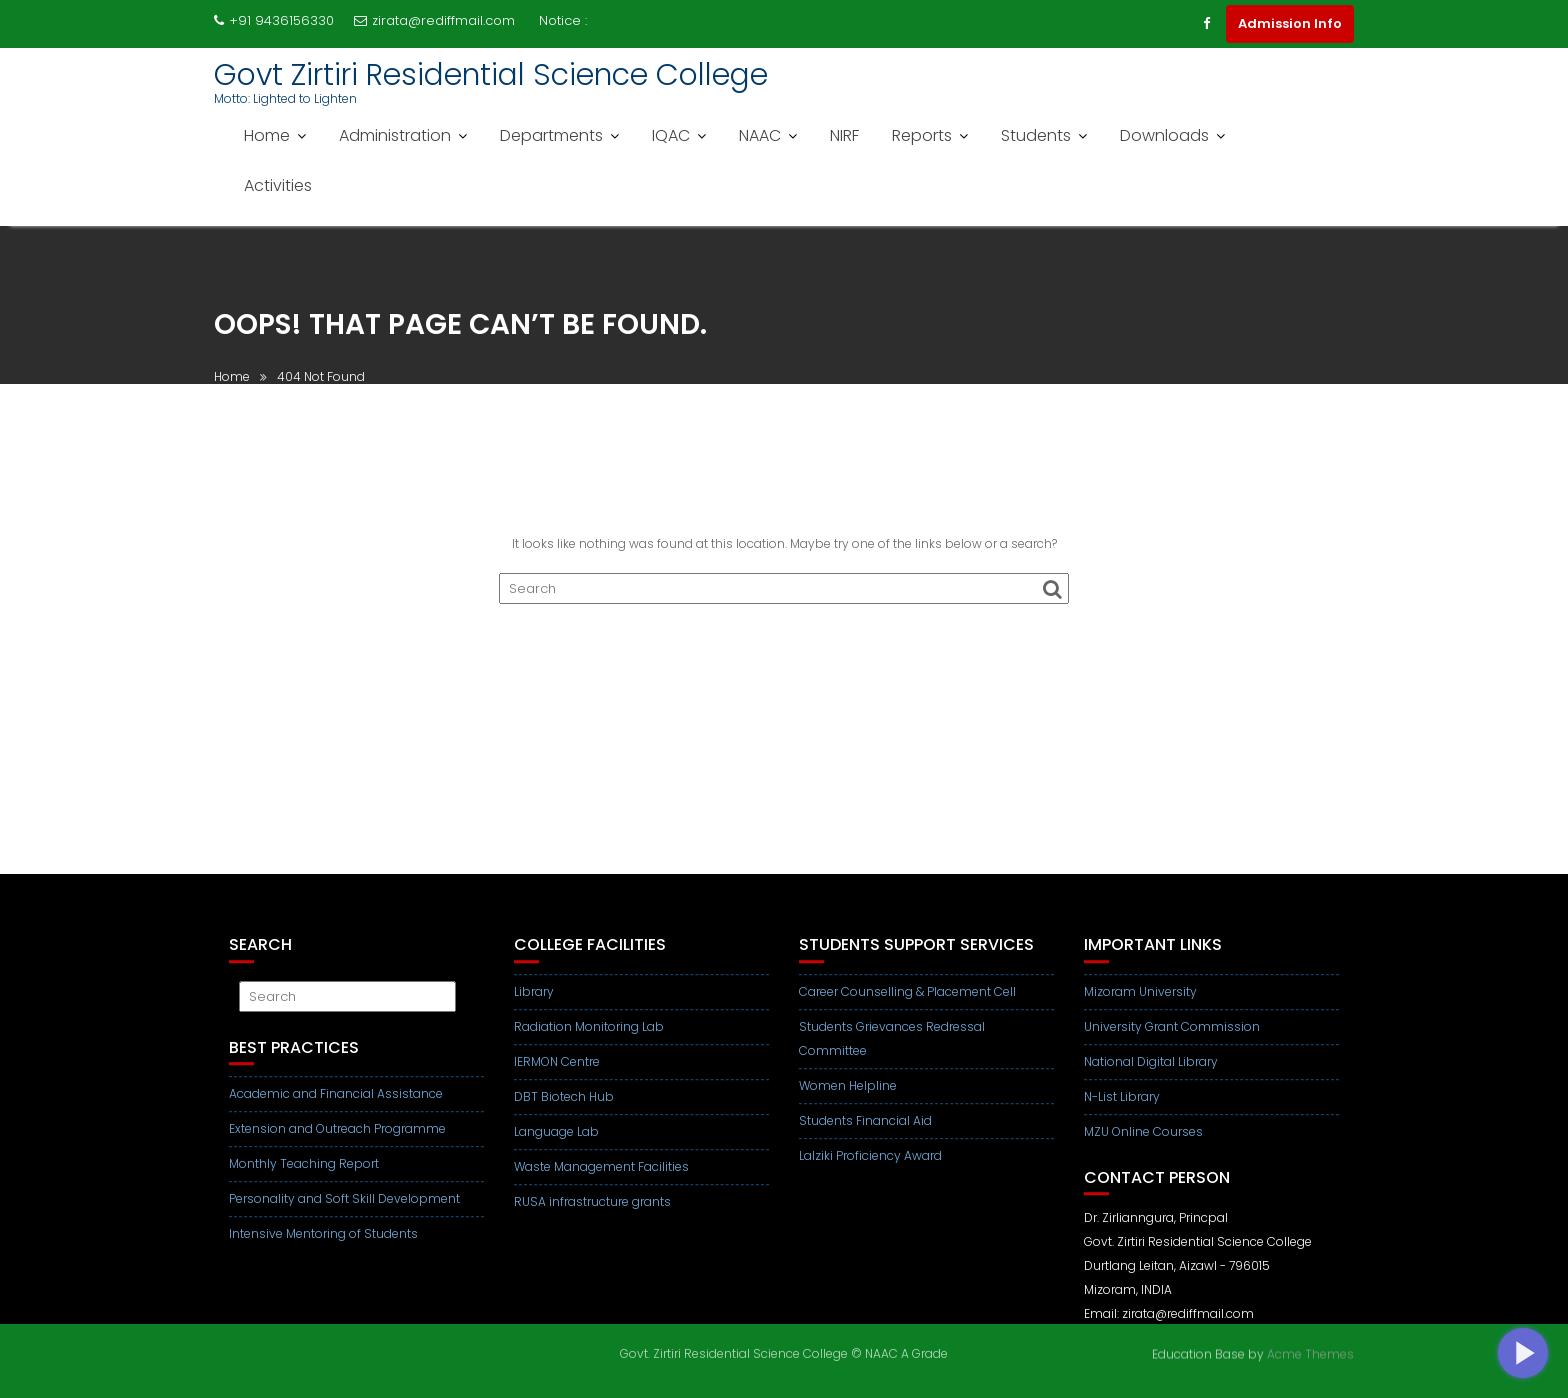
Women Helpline (848, 1097)
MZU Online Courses (1143, 1143)
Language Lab (556, 1143)
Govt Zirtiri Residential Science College (491, 75)
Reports (922, 135)
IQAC (671, 135)
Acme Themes (1310, 1352)
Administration (395, 135)
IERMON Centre (557, 1073)
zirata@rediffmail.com (434, 20)
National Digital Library (1151, 1073)
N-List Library (1122, 1108)
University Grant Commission (1172, 1038)
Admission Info (1290, 23)
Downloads (1164, 135)
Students (1036, 135)
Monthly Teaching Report (304, 1175)
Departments (551, 135)
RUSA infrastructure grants (592, 1213)
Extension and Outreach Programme (337, 1140)
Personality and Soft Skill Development (344, 1210)
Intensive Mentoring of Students (323, 1245)
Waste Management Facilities (601, 1178)
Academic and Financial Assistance (336, 1105)
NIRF (844, 135)
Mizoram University (1140, 1003)
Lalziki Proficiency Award (870, 1167)
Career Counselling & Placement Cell (907, 1003)
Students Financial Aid (865, 1132)
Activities (278, 185)
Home (267, 135)
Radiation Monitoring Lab (589, 1038)
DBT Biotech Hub (564, 1108)
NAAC (760, 135)
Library (534, 1003)
